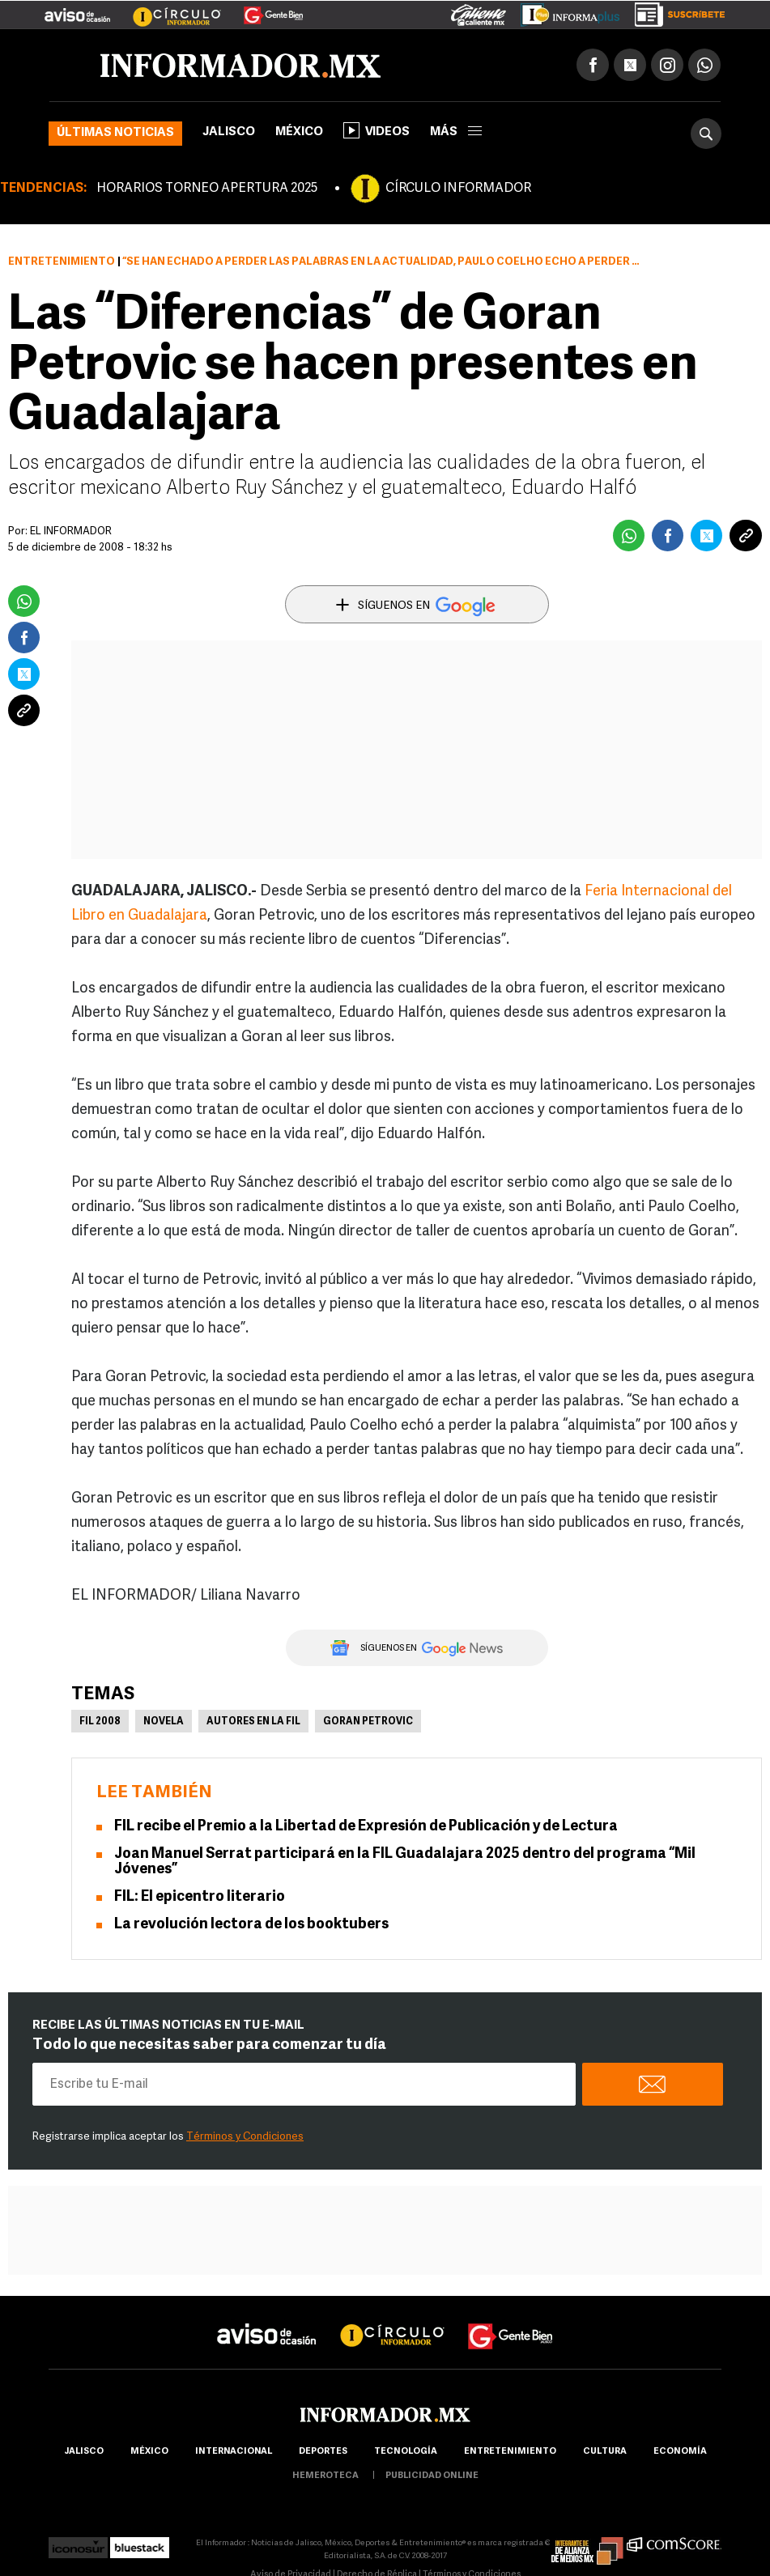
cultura (605, 2451)
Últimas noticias (115, 133)
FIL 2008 (100, 1722)
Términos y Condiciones (245, 2137)
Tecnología (405, 2451)
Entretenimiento (61, 262)
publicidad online (432, 2476)
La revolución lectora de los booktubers (251, 1924)
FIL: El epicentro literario (200, 1897)
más (456, 132)
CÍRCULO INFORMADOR (458, 188)
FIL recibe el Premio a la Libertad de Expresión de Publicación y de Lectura (366, 1826)
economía (680, 2451)
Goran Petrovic (368, 1722)
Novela (163, 1722)
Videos (376, 130)
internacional (233, 2451)
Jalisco (228, 132)
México (299, 132)
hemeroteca (325, 2476)
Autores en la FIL (253, 1722)
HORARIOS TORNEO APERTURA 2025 (206, 188)
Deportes (323, 2451)
